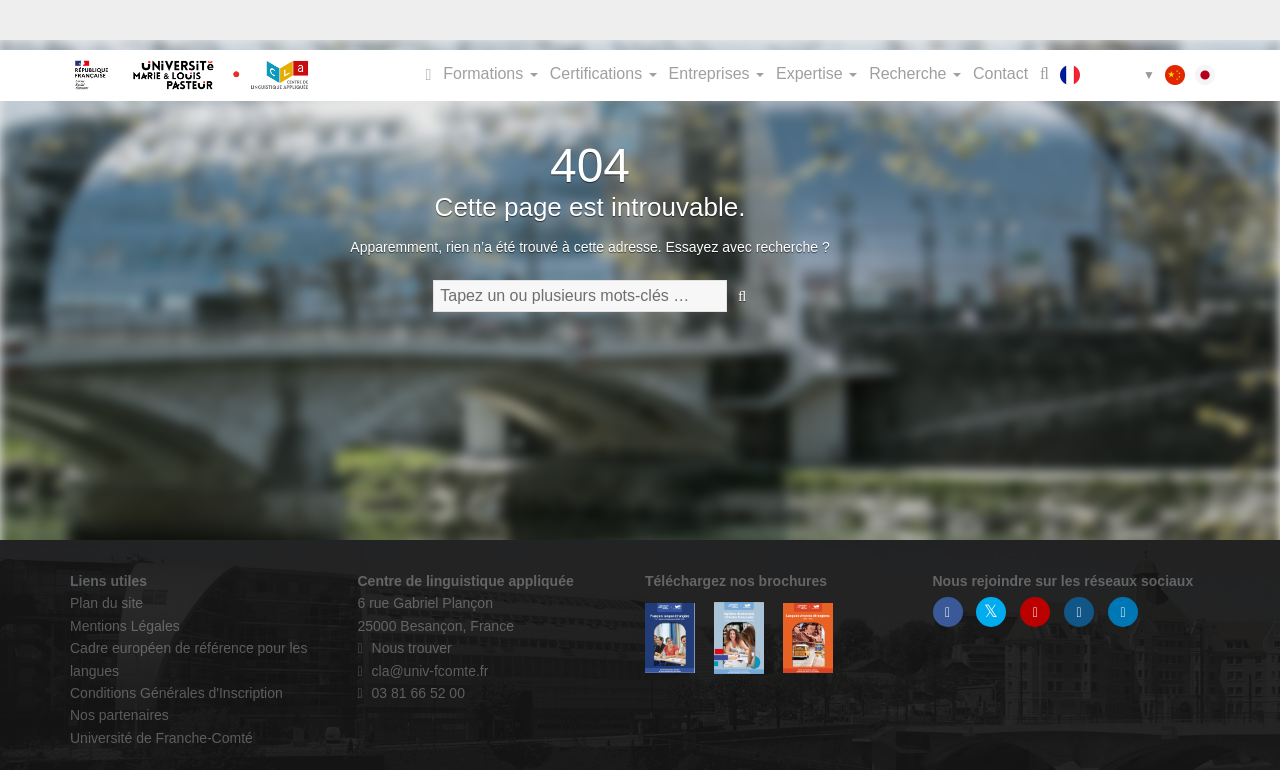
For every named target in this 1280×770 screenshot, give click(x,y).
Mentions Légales (125, 626)
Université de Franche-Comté (161, 738)
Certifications (603, 73)
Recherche (915, 73)
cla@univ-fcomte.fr (423, 671)
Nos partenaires (119, 715)
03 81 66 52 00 (411, 693)
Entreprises (716, 73)
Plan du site (106, 603)
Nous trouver (405, 648)
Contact (1000, 73)
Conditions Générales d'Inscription (176, 693)
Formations (490, 73)
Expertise (816, 73)
